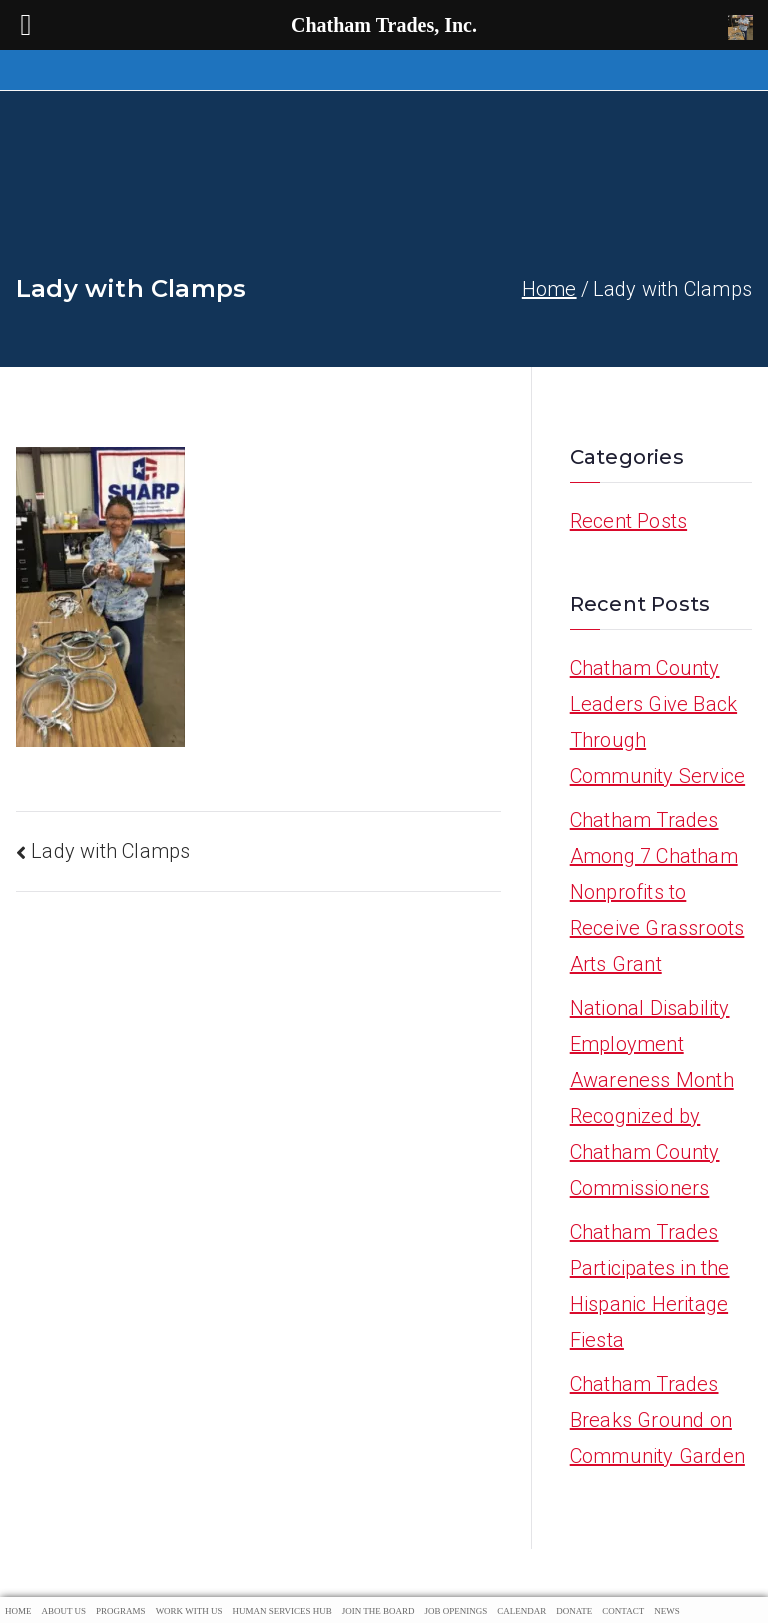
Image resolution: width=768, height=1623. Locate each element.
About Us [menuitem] (64, 1611)
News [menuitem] (667, 1611)
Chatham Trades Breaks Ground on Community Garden (657, 1420)
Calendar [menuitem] (521, 1611)
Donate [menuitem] (574, 1611)
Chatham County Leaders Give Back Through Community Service (657, 722)
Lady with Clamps (110, 851)
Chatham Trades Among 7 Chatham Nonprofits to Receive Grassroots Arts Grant (657, 892)
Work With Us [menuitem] (189, 1611)
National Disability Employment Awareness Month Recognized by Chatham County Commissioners (652, 1098)
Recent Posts (628, 521)
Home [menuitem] (18, 1611)
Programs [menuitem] (121, 1611)
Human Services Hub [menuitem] (281, 1611)
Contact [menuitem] (623, 1611)
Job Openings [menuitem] (456, 1611)
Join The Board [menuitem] (378, 1611)
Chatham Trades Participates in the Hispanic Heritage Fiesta (650, 1286)
